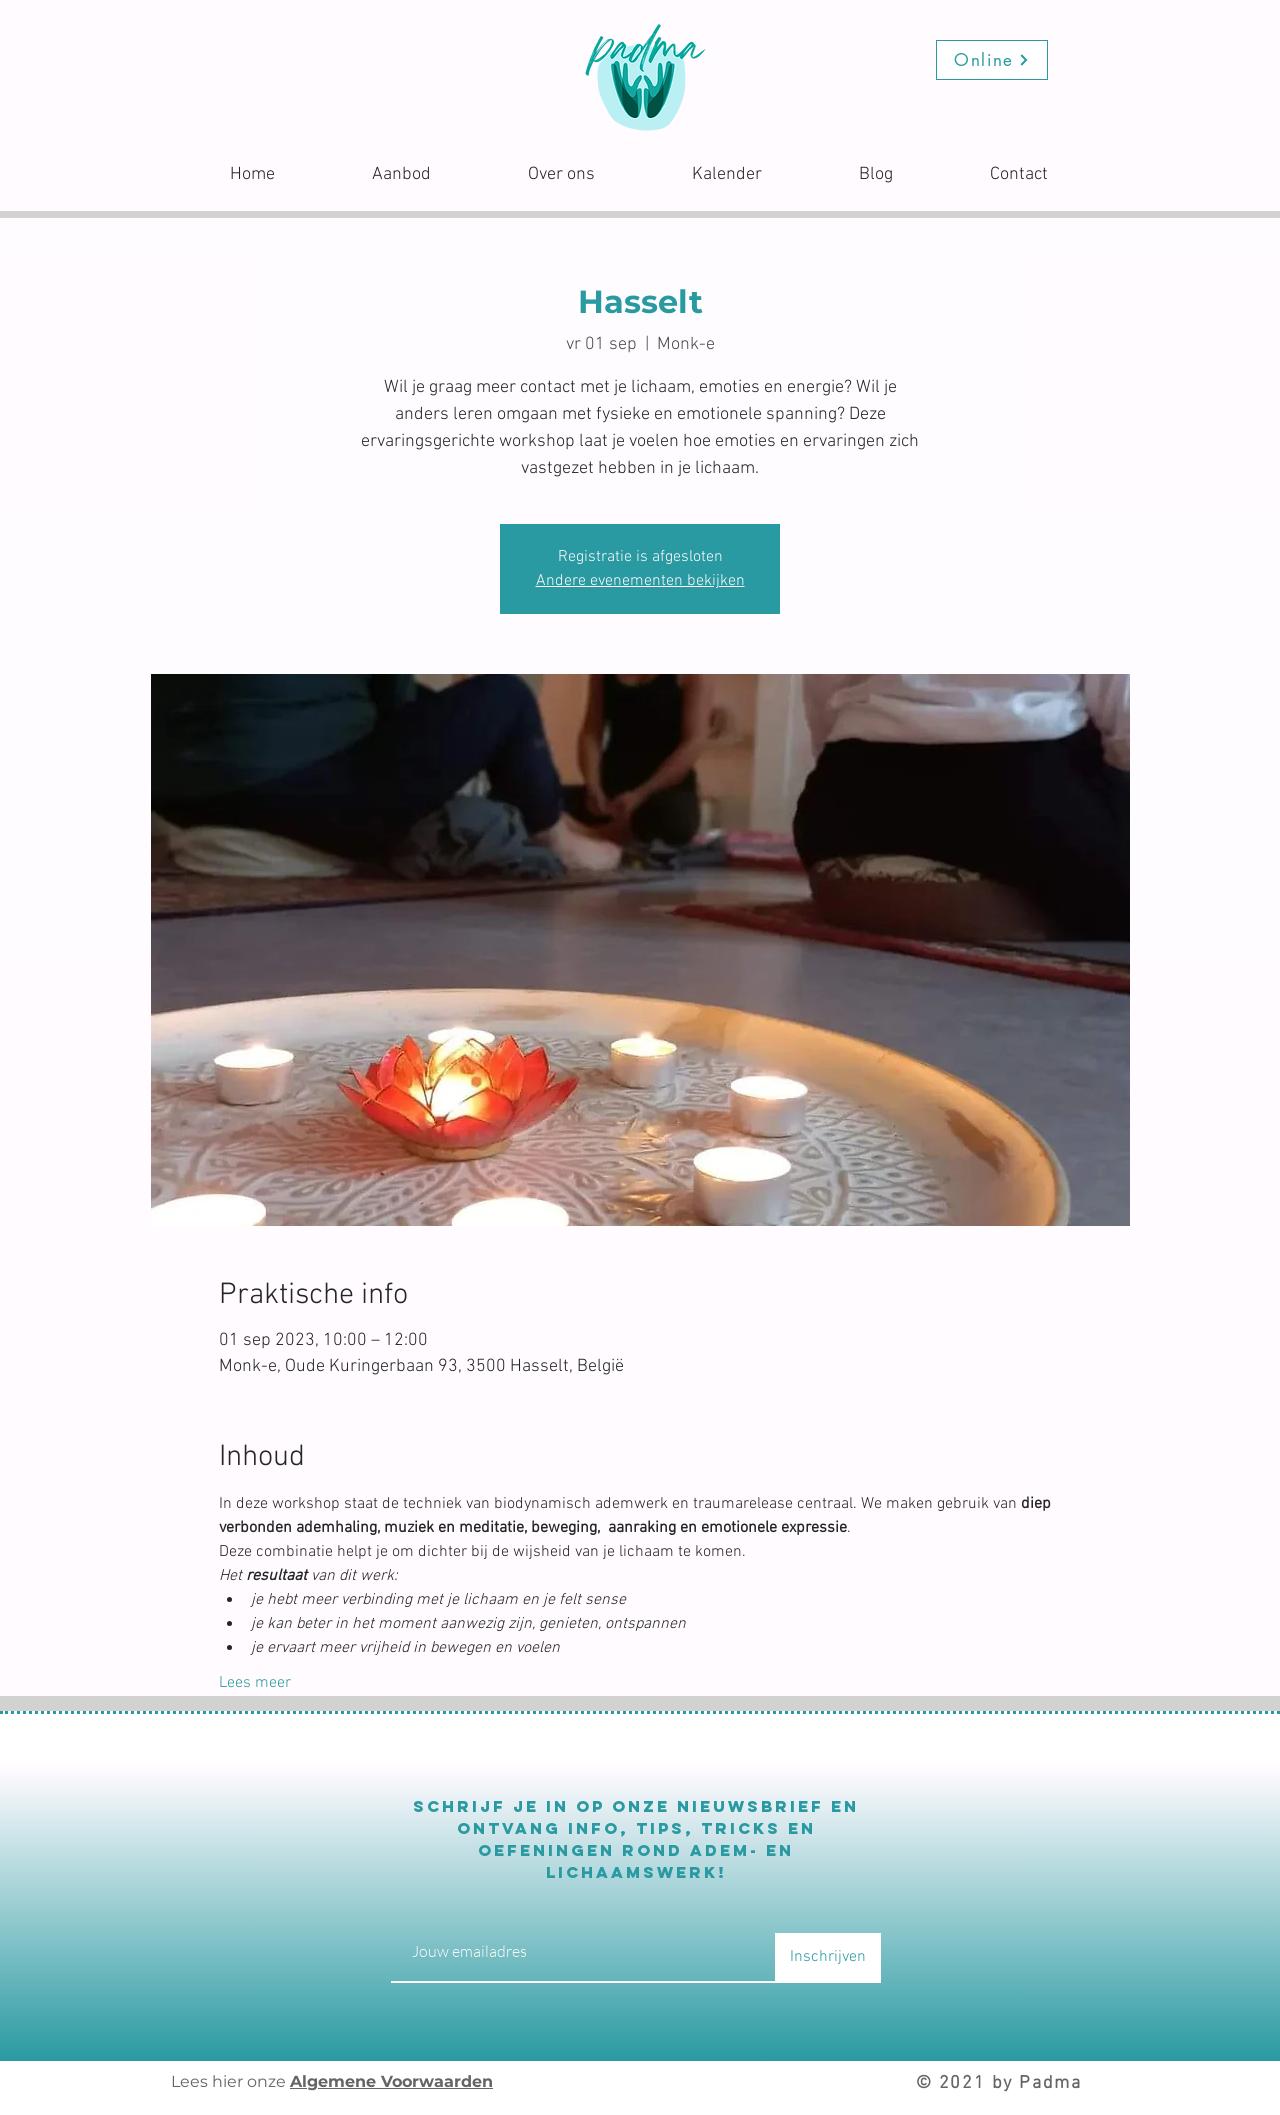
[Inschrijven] (828, 1958)
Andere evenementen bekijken (640, 581)
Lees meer (255, 1683)
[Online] (992, 60)
